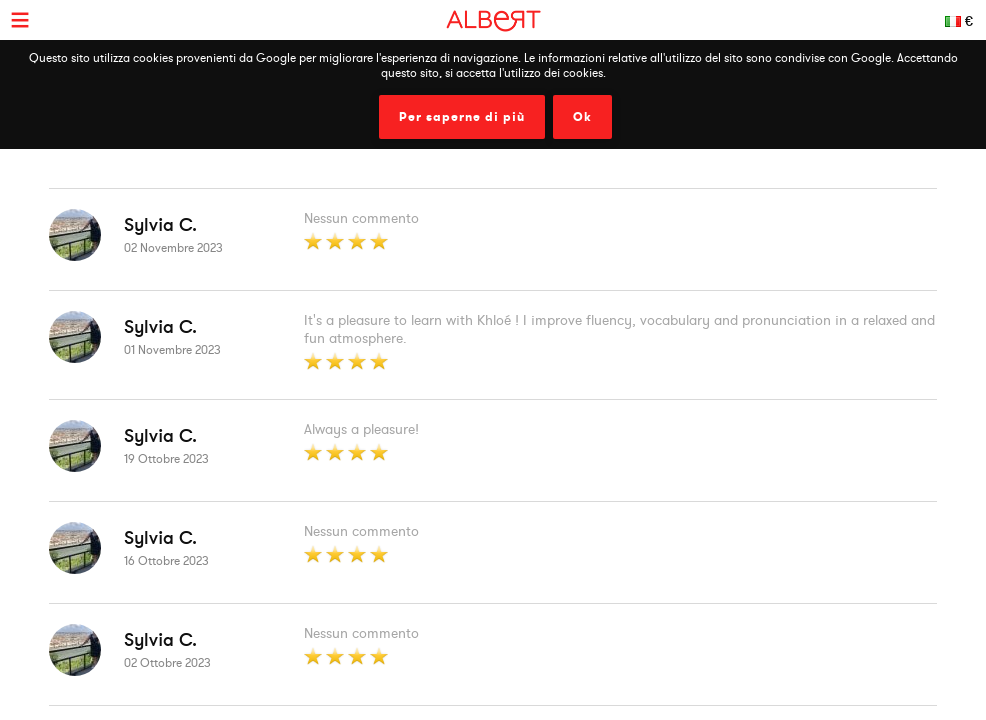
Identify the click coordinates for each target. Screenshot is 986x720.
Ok (582, 117)
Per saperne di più (462, 117)
